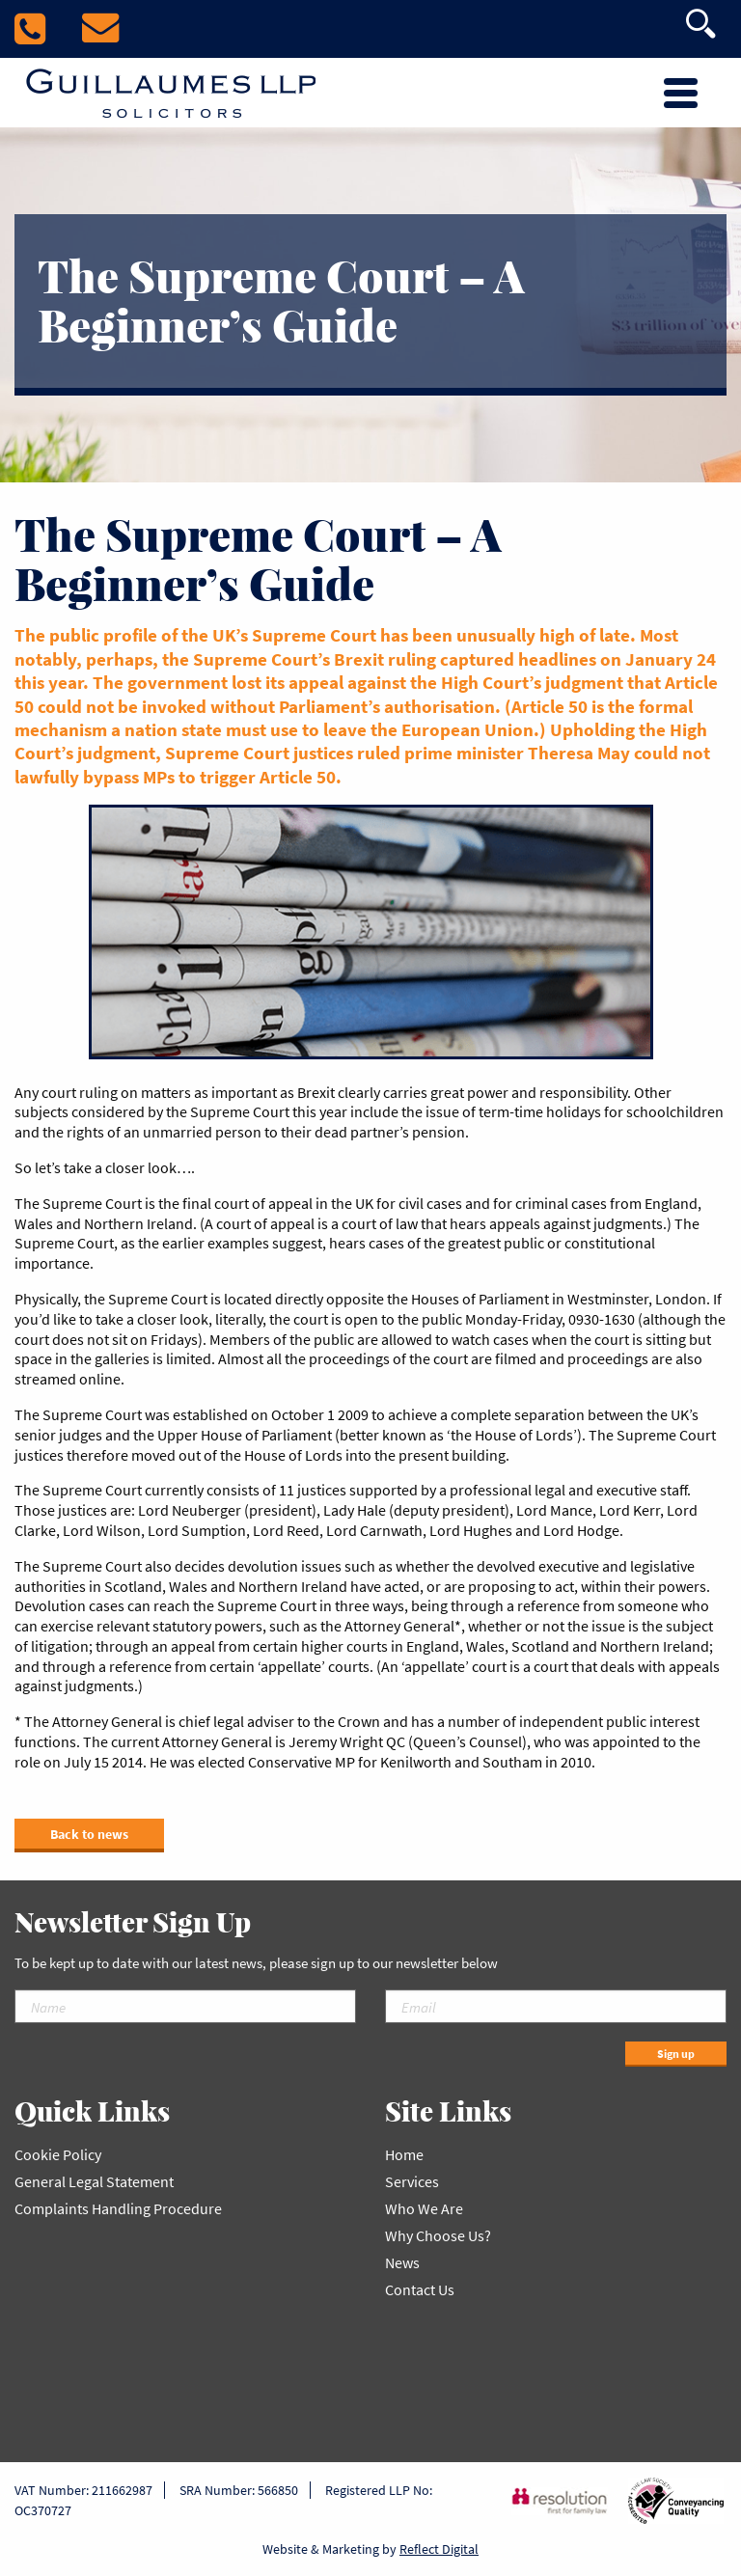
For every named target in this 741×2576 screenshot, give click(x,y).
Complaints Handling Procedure (118, 2208)
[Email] (556, 2006)
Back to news (89, 1834)
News (402, 2262)
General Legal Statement (94, 2181)
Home (404, 2154)
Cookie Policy (57, 2154)
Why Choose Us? (438, 2235)
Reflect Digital (439, 2549)
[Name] (185, 2006)
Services (412, 2181)
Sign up (676, 2053)
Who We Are (424, 2208)
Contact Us (419, 2289)
